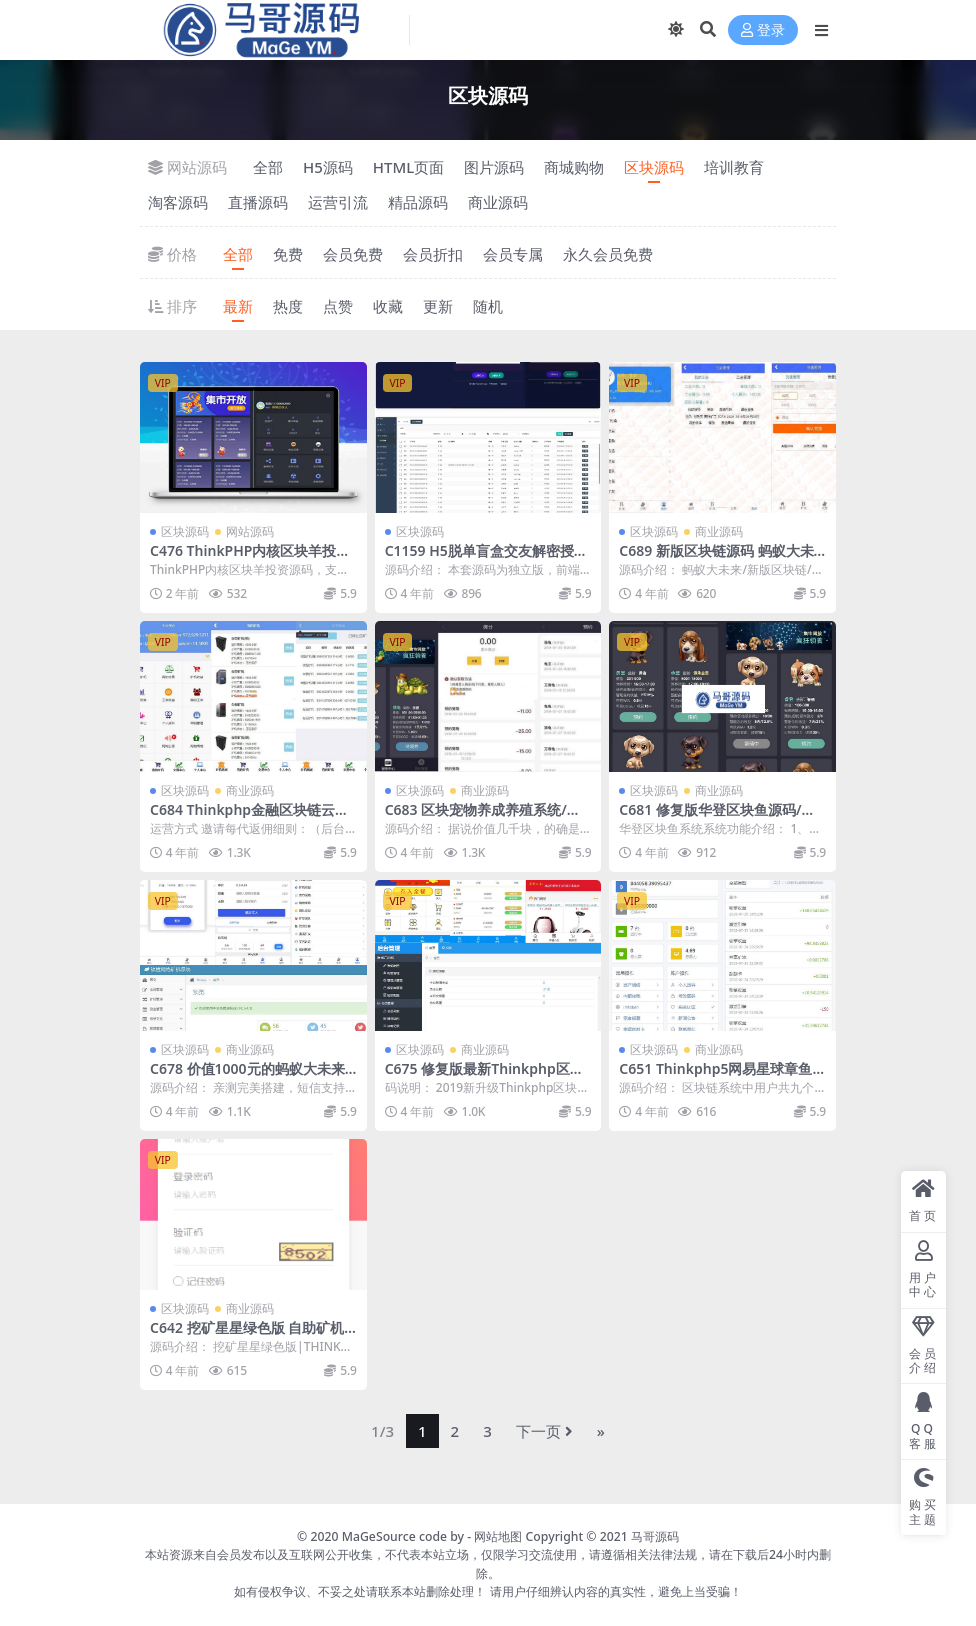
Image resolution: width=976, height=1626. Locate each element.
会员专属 (513, 254)
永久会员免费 (608, 254)
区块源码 (654, 167)
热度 (288, 306)
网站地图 (498, 1536)
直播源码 (258, 202)
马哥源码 (655, 1536)
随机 (488, 306)
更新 (438, 306)
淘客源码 (178, 202)
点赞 (338, 306)
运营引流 (338, 202)
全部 (268, 167)
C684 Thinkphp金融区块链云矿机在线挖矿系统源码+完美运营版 (252, 818)
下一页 (544, 1431)
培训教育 (734, 167)
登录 (763, 30)
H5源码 (328, 167)
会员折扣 (433, 254)
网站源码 (250, 531)
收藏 (388, 306)
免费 (288, 254)
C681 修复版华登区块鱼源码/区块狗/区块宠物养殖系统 (717, 818)
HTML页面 (408, 167)
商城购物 (574, 167)
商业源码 (498, 202)
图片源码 (494, 167)
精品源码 (418, 202)
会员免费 (353, 254)
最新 (238, 306)
